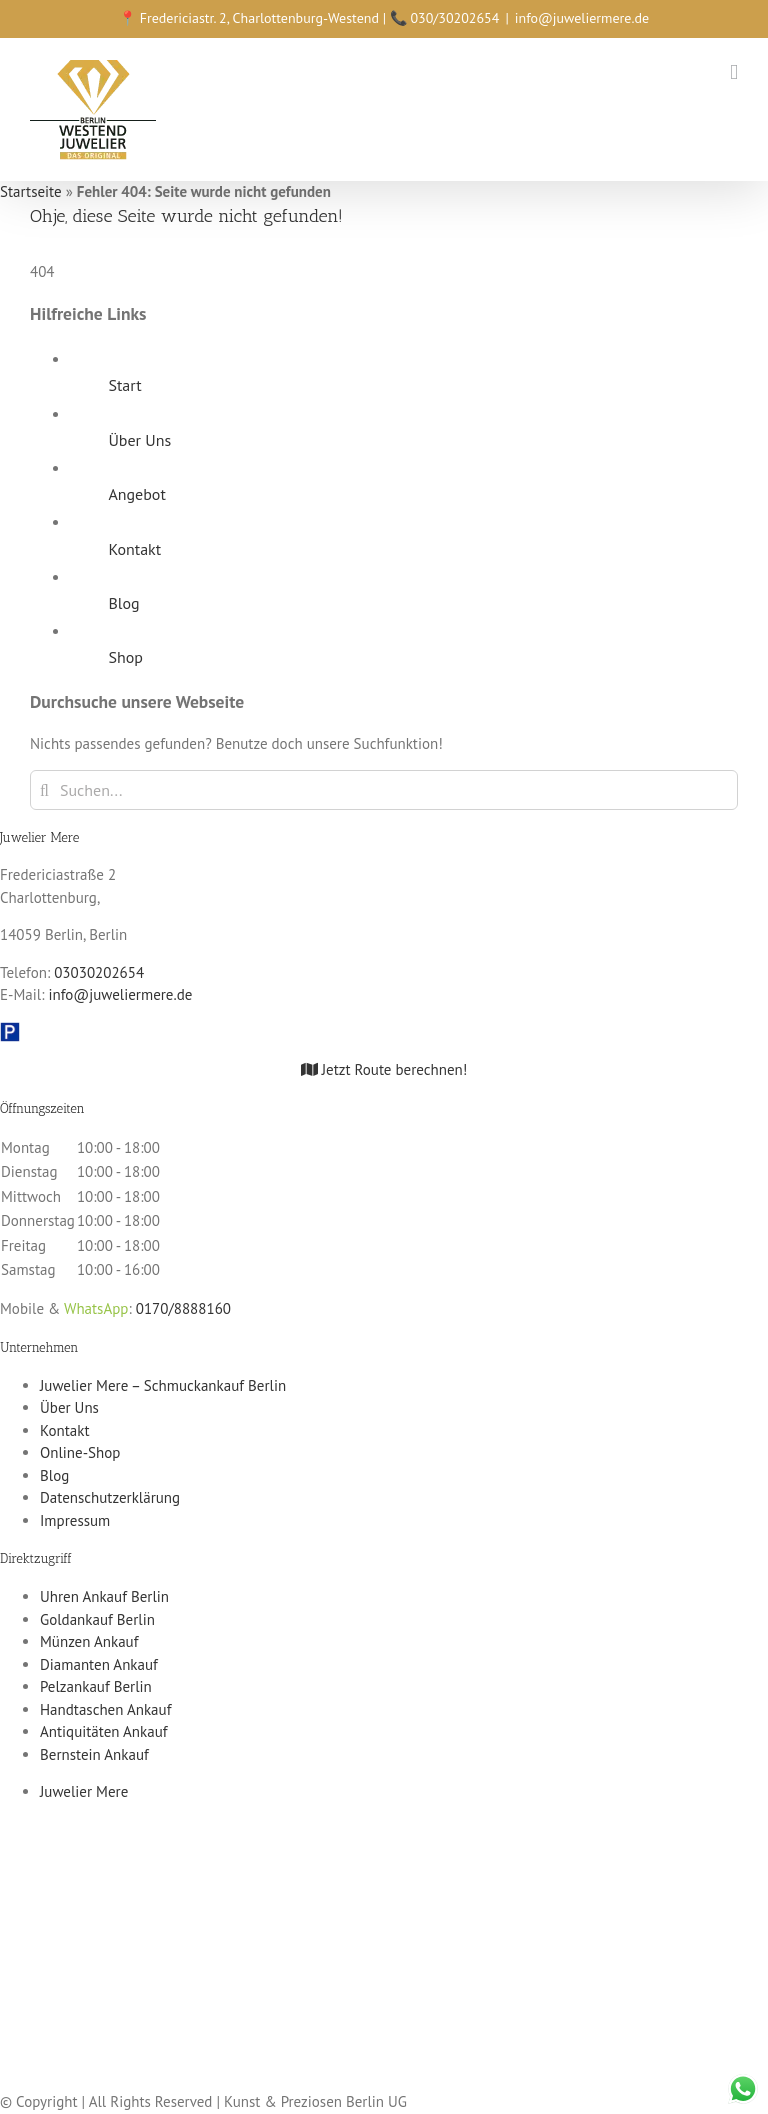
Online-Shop (80, 1452)
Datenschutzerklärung (110, 1497)
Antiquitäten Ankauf (104, 1731)
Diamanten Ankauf (99, 1664)
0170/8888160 (183, 1308)
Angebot (136, 494)
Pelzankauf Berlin (96, 1686)
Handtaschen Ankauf (105, 1709)
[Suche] (44, 790)
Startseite (31, 191)
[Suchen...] (384, 790)
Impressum (75, 1520)
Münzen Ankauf (89, 1641)
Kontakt (134, 549)
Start (124, 385)
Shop (125, 657)
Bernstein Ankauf (94, 1754)
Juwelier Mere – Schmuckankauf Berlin (163, 1385)
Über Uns (139, 440)
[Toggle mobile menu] (734, 72)
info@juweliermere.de (582, 18)
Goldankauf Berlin (97, 1619)
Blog (123, 603)
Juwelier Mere (84, 1791)
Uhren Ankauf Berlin (104, 1596)
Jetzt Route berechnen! (384, 1069)
